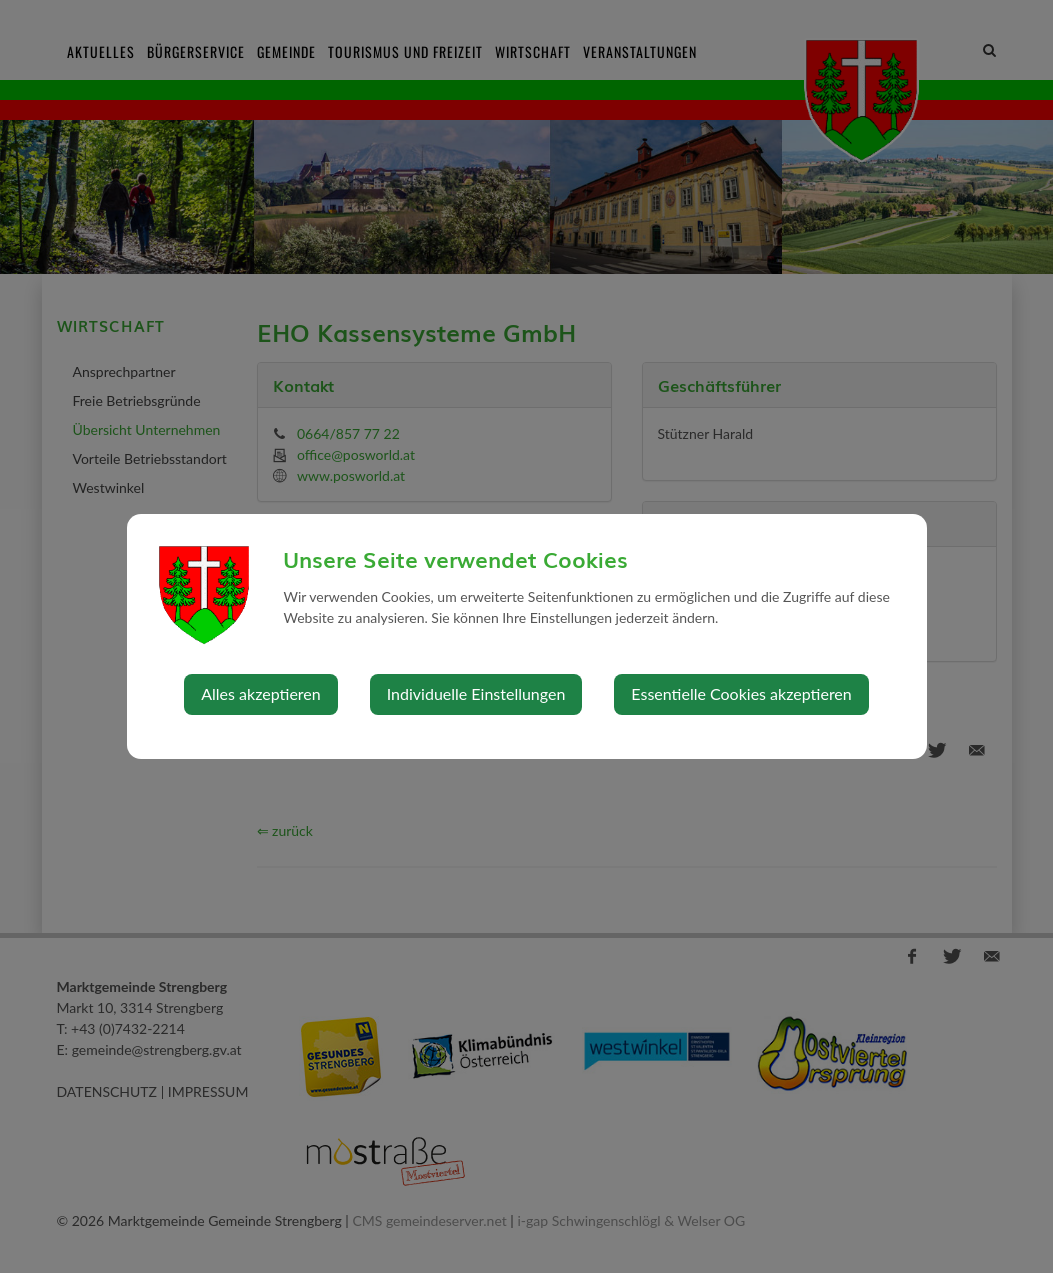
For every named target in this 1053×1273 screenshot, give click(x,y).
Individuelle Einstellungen (476, 693)
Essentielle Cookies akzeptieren (741, 693)
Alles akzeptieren (260, 693)
